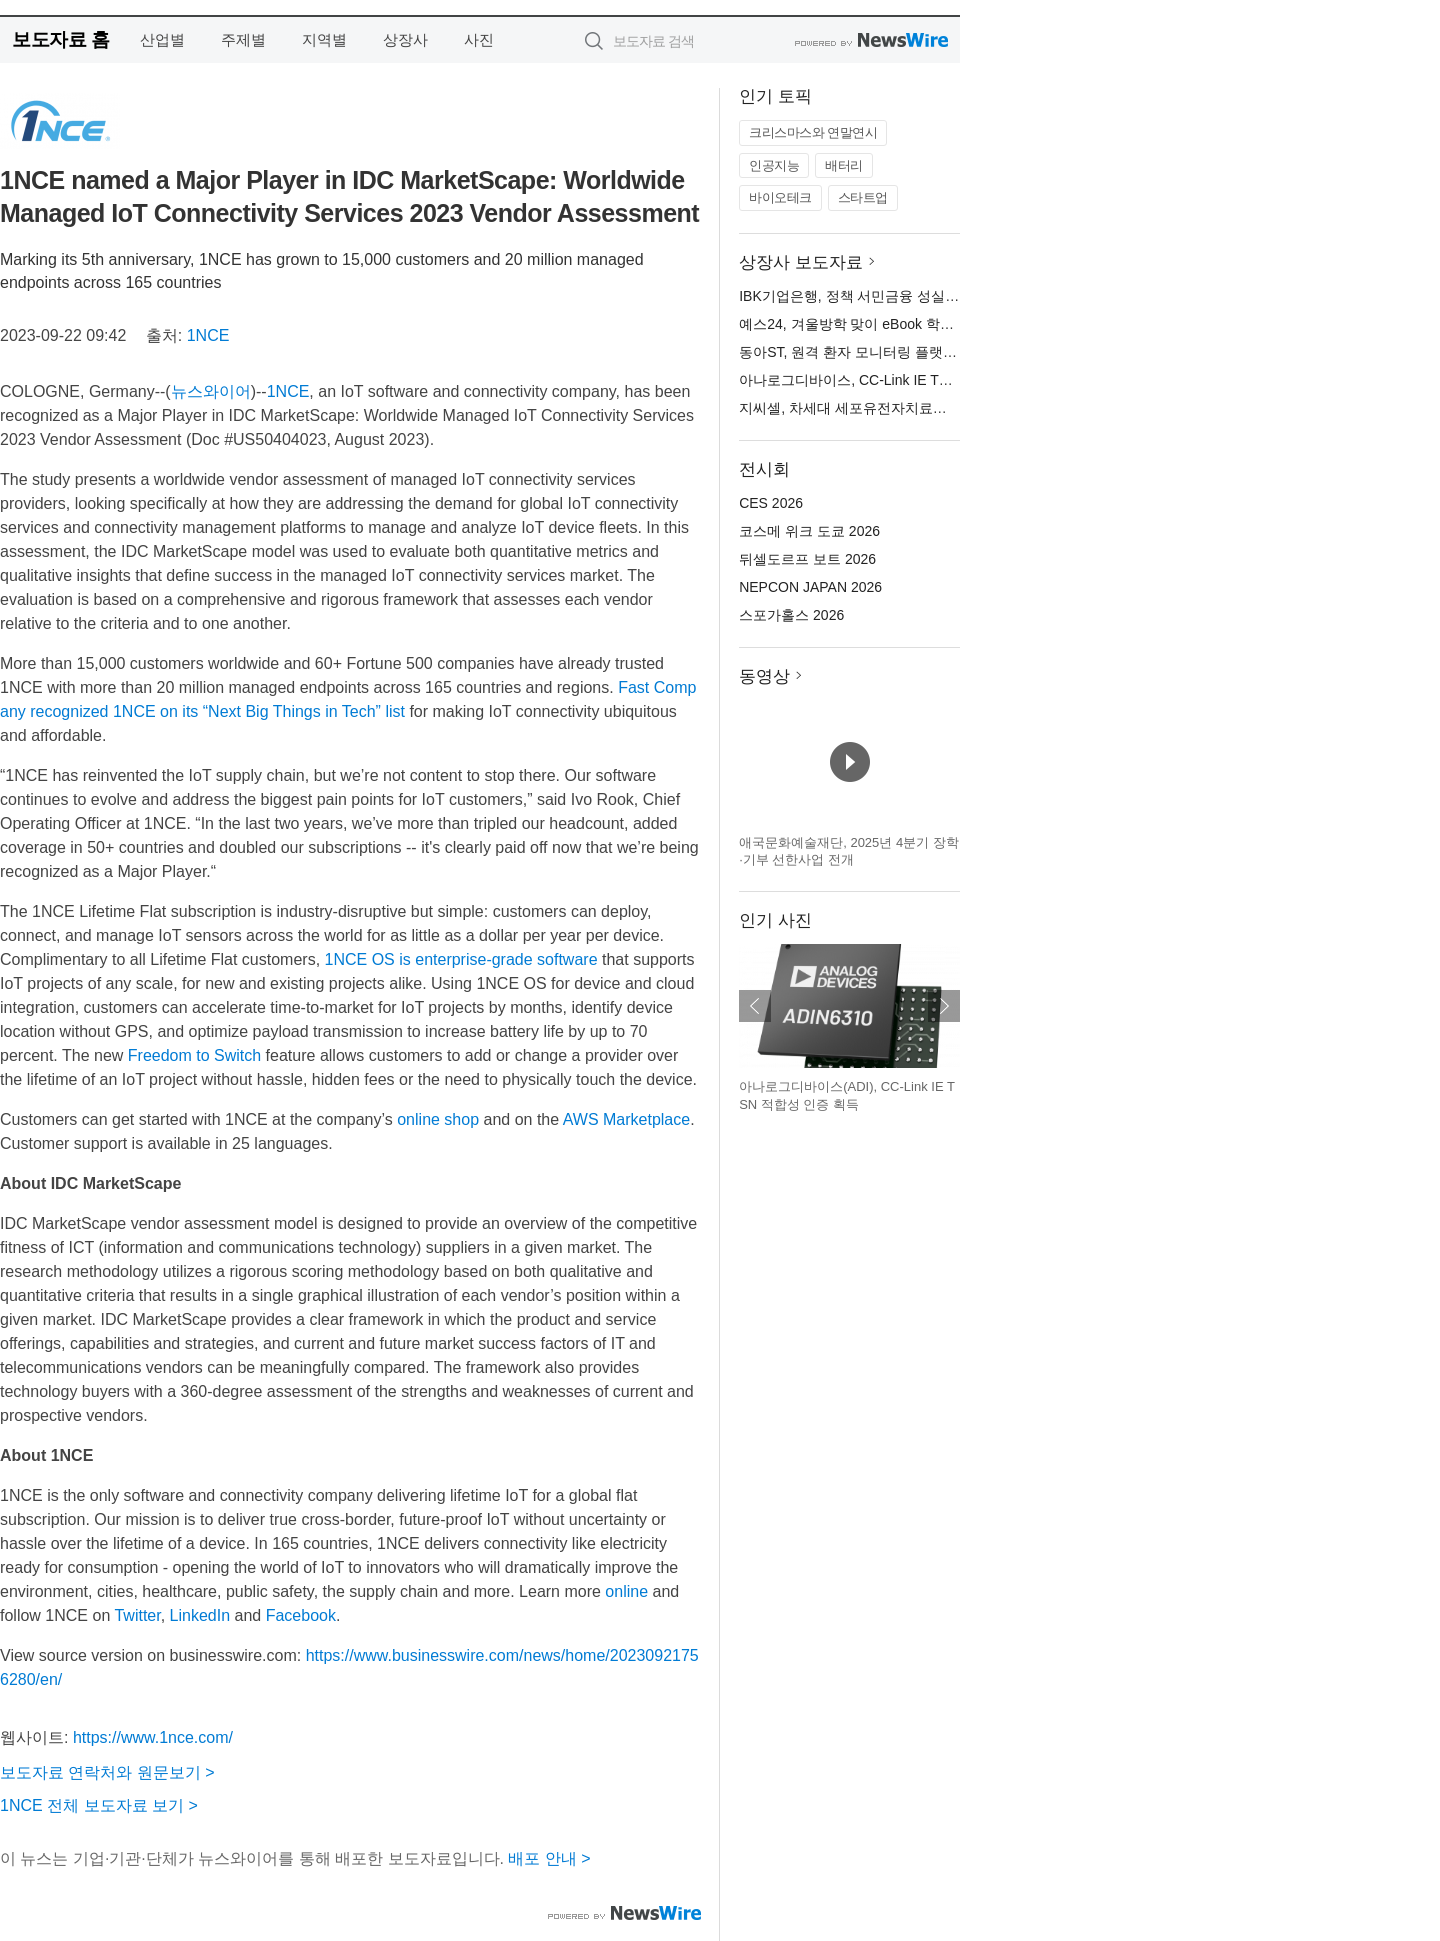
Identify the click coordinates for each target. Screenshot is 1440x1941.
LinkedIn (200, 1615)
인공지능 (774, 165)
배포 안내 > (549, 1858)
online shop (438, 1119)
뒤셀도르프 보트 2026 (807, 559)
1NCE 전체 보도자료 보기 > (99, 1805)
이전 (755, 1006)
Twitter (137, 1615)
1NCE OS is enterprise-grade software (461, 959)
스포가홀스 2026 (791, 615)
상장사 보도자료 (801, 262)
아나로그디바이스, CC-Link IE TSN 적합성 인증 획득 (903, 380)
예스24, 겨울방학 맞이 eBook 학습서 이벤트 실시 (892, 324)
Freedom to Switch (194, 1055)
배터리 (844, 165)
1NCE (208, 335)
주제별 (243, 39)
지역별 (324, 39)
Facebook (301, 1615)
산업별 (162, 39)
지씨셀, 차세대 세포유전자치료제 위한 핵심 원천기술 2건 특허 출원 (949, 408)
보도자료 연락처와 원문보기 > (107, 1772)
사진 (479, 39)
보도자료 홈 (60, 39)
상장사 (405, 39)
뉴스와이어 (211, 391)
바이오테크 (780, 197)
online (626, 1591)
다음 (944, 1006)
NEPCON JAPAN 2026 (810, 587)
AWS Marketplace (626, 1119)
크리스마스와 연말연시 (813, 132)
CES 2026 (771, 503)
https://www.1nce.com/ (153, 1737)
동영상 (764, 676)
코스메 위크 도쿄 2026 (809, 531)
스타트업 (863, 197)
